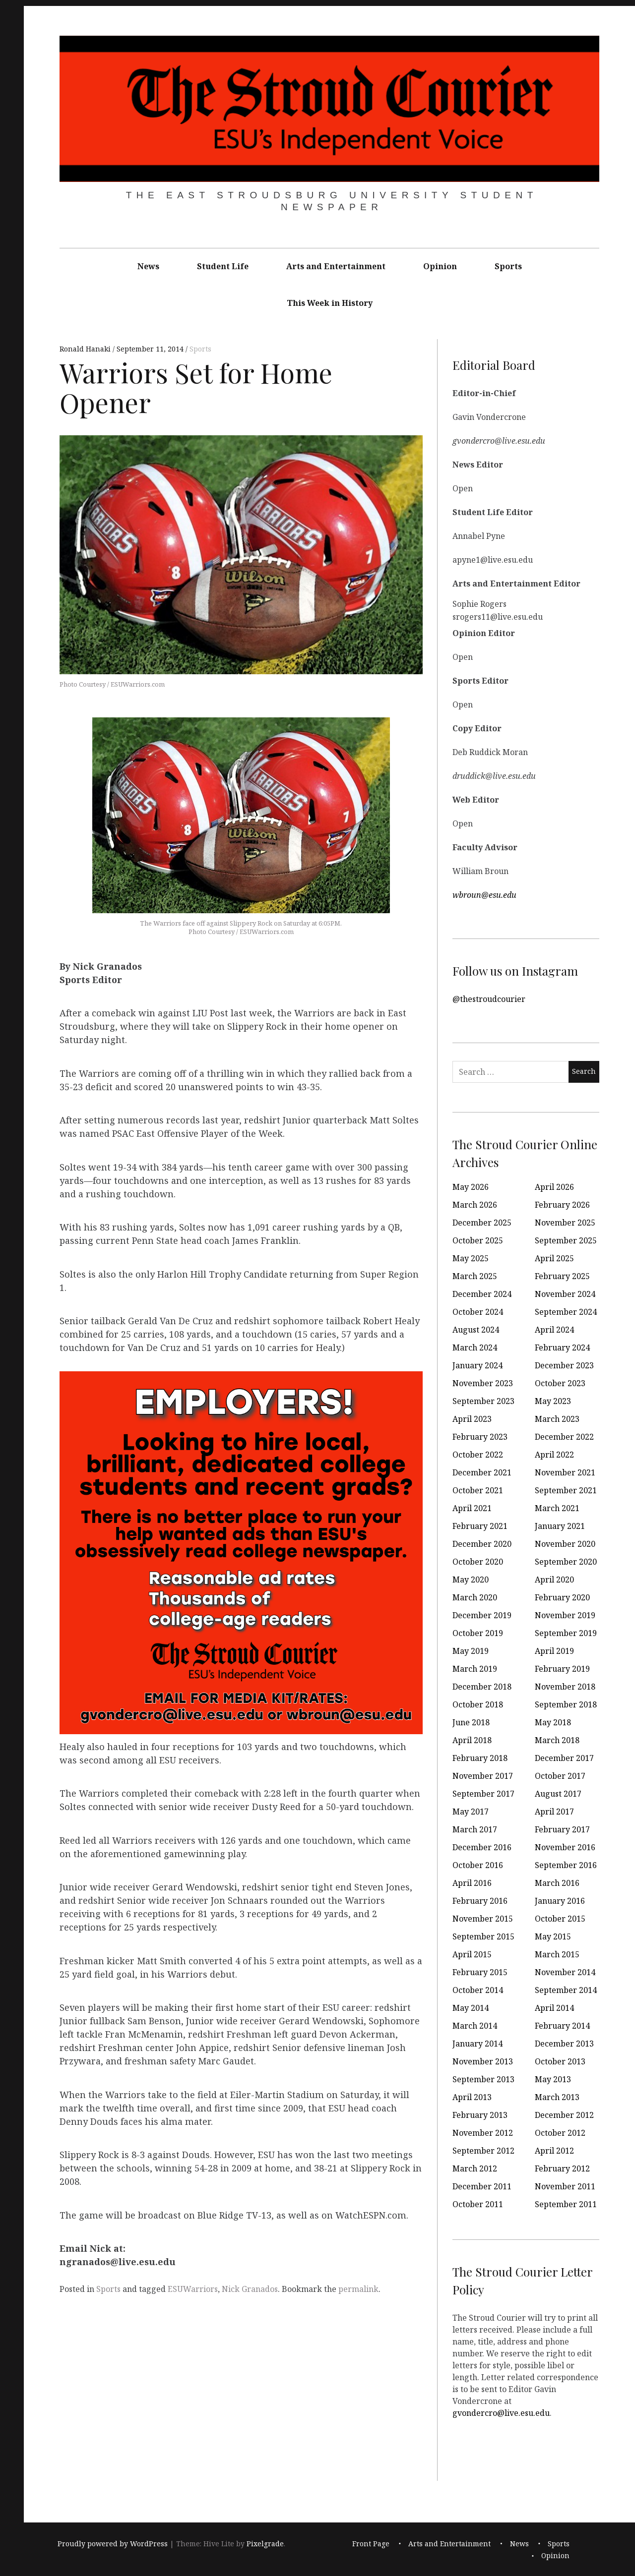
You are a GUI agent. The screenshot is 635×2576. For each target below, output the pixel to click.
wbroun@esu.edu (484, 894)
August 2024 (475, 1329)
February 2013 (480, 2114)
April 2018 (472, 1740)
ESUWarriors (193, 2288)
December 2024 (481, 1293)
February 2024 (562, 1347)
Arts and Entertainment (335, 266)
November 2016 (565, 1847)
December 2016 (481, 1847)
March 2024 (474, 1347)
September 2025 (566, 1240)
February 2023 (480, 1436)
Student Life (223, 266)
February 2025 (562, 1276)
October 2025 (477, 1240)
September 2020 (566, 1561)
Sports (508, 266)
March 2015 (557, 1954)
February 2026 (562, 1204)
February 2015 (480, 1972)
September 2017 (483, 1793)
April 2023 (472, 1418)
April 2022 (554, 1454)
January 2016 (560, 1900)
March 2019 (474, 1668)
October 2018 (477, 1704)
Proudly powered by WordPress (113, 2543)
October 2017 (560, 1775)
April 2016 (472, 1882)
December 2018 (481, 1686)
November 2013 (482, 2061)
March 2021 (557, 1508)
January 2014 (477, 2043)
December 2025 (481, 1222)
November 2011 (565, 2186)
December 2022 (564, 1436)
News (148, 266)
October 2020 (477, 1561)
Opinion (440, 266)
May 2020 (470, 1579)
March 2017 (474, 1829)
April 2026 (554, 1186)
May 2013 (553, 2079)
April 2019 (554, 1650)
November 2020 (565, 1543)
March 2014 (474, 2025)
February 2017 (562, 1829)
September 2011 (566, 2204)
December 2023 (564, 1365)
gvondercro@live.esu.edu (501, 2412)
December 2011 (481, 2186)
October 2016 (477, 1865)
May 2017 (470, 1811)
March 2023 (557, 1418)
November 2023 (482, 1383)
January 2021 (560, 1526)
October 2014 (477, 1990)
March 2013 (557, 2097)
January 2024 (477, 1365)
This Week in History (330, 302)
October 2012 (560, 2132)
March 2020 (474, 1597)
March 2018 (557, 1740)
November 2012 (482, 2132)
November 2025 (565, 1222)
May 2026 (470, 1186)
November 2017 (482, 1775)
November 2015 (482, 1918)
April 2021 (472, 1508)
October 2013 (560, 2061)
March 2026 (474, 1204)
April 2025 (554, 1258)
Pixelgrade (265, 2543)
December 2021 (481, 1472)
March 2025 (474, 1276)
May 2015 (553, 1936)
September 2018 (566, 1704)
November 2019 (565, 1615)
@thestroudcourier (488, 998)
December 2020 (481, 1543)
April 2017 (554, 1811)
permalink (358, 2288)
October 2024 (477, 1311)
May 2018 (553, 1722)
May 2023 (553, 1401)
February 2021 (480, 1526)
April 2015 (472, 1954)
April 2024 (554, 1329)
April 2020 (554, 1579)
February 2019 (562, 1668)
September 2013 (483, 2079)
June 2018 (471, 1722)
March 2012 (474, 2168)
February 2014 (562, 2025)
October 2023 (560, 1383)
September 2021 (566, 1490)
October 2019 (477, 1633)
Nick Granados (250, 2288)
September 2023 (483, 1401)
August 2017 (558, 1793)
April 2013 (472, 2097)
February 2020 (562, 1597)
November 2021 (565, 1472)
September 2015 (483, 1936)
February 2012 (562, 2168)
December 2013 (564, 2043)
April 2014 (554, 2007)
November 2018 (565, 1686)
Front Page (370, 2543)
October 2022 (477, 1454)
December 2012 (564, 2114)
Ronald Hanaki (86, 349)
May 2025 (470, 1258)
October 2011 (477, 2204)
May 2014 (470, 2007)
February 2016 (480, 1900)
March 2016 (557, 1882)
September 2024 (566, 1311)
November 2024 (565, 1293)
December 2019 (481, 1615)
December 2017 (564, 1758)
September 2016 (566, 1865)
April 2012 (554, 2150)
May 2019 (470, 1650)
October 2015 (560, 1918)
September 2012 (483, 2150)
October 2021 (477, 1490)
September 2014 (566, 1990)
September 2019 (566, 1633)
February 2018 (480, 1758)
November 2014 (565, 1972)
